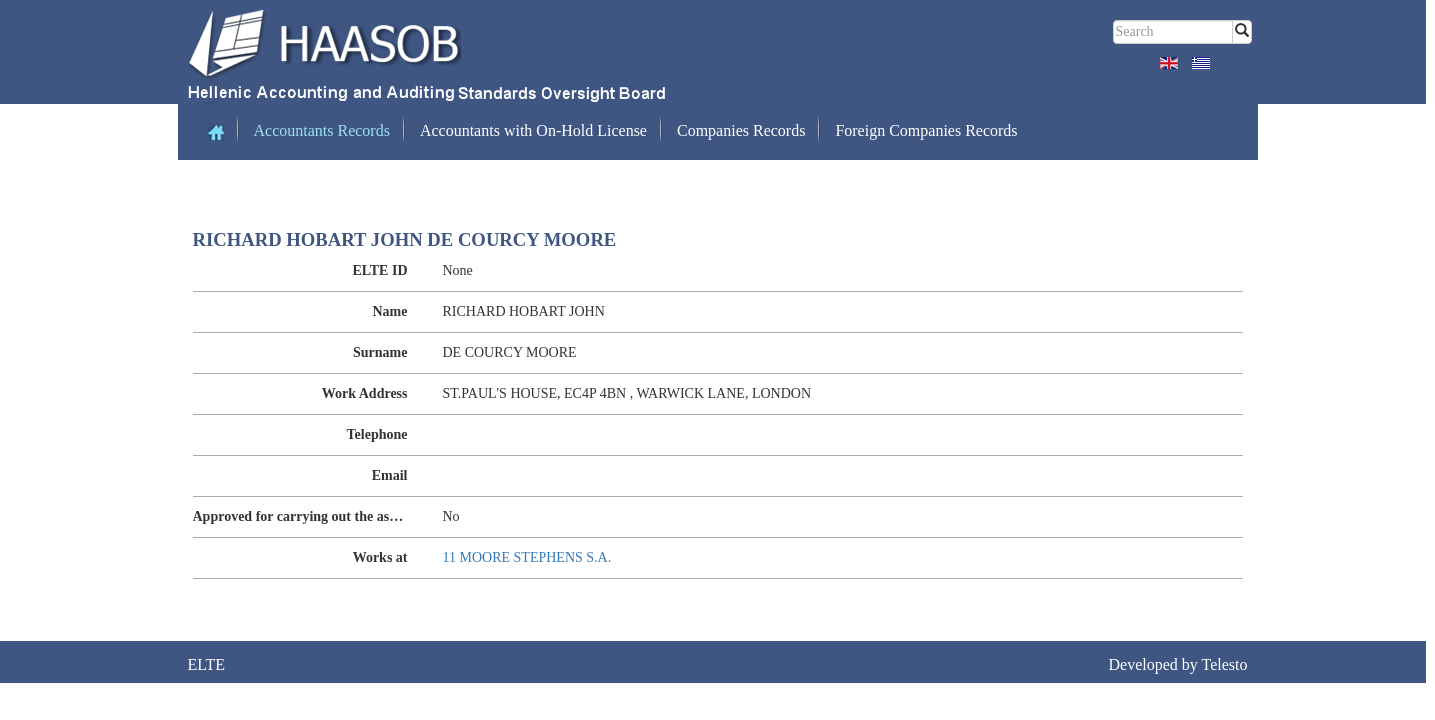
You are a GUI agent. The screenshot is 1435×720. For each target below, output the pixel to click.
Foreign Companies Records (926, 130)
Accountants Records (322, 130)
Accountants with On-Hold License (533, 130)
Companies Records (741, 130)
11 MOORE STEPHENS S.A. (527, 557)
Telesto (1225, 664)
